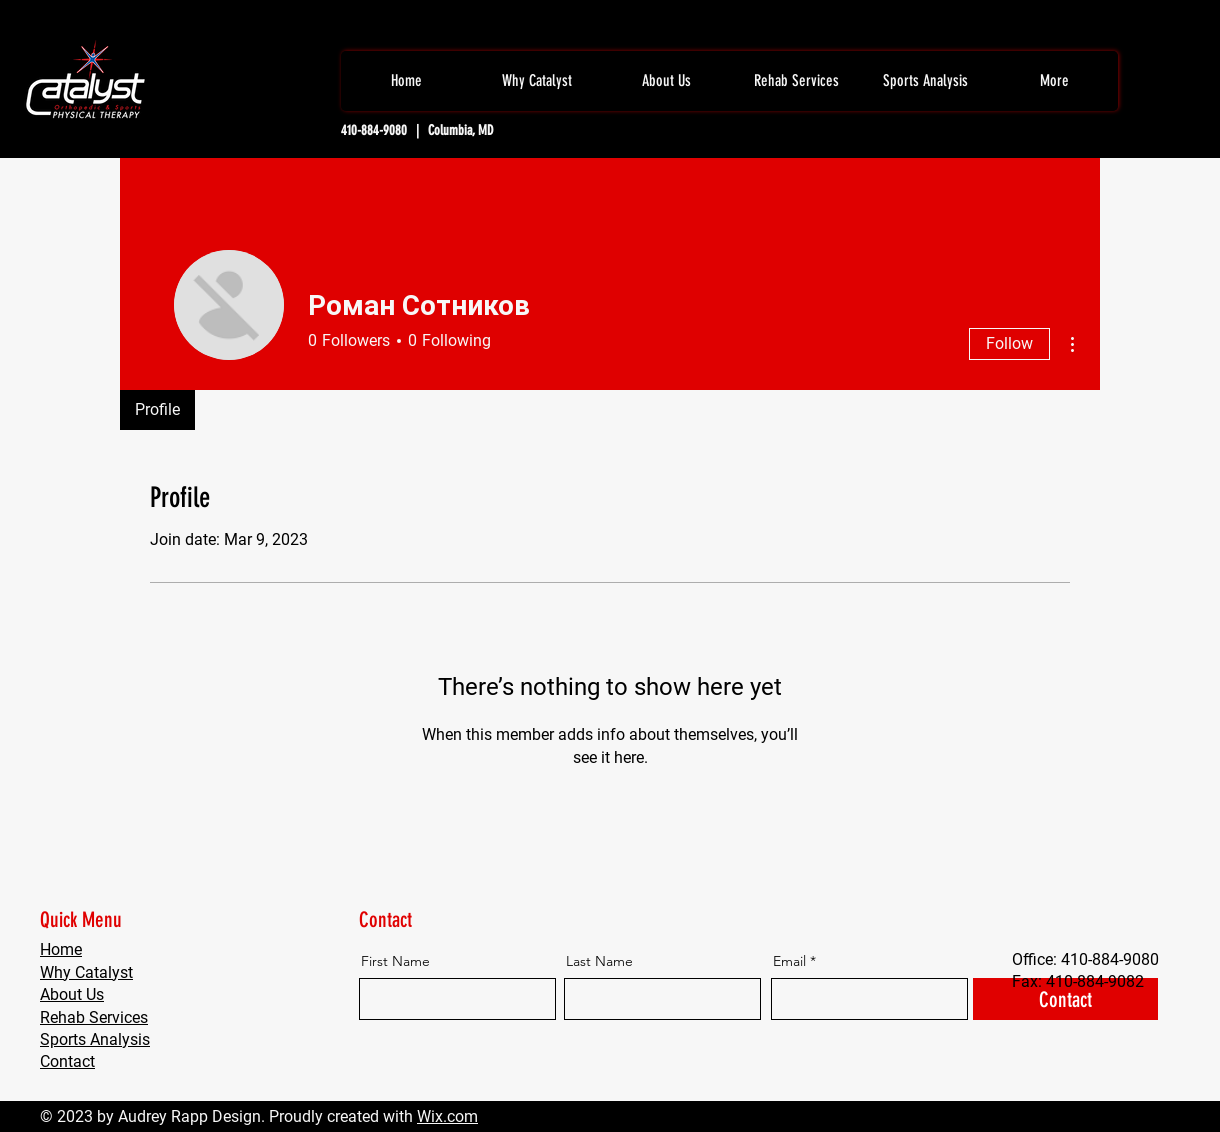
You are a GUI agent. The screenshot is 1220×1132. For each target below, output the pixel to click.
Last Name (599, 961)
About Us (72, 994)
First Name (395, 961)
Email (789, 961)
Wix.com (447, 1116)
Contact (67, 1061)
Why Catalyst (86, 972)
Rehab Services (94, 1017)
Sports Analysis (95, 1039)
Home (61, 949)
